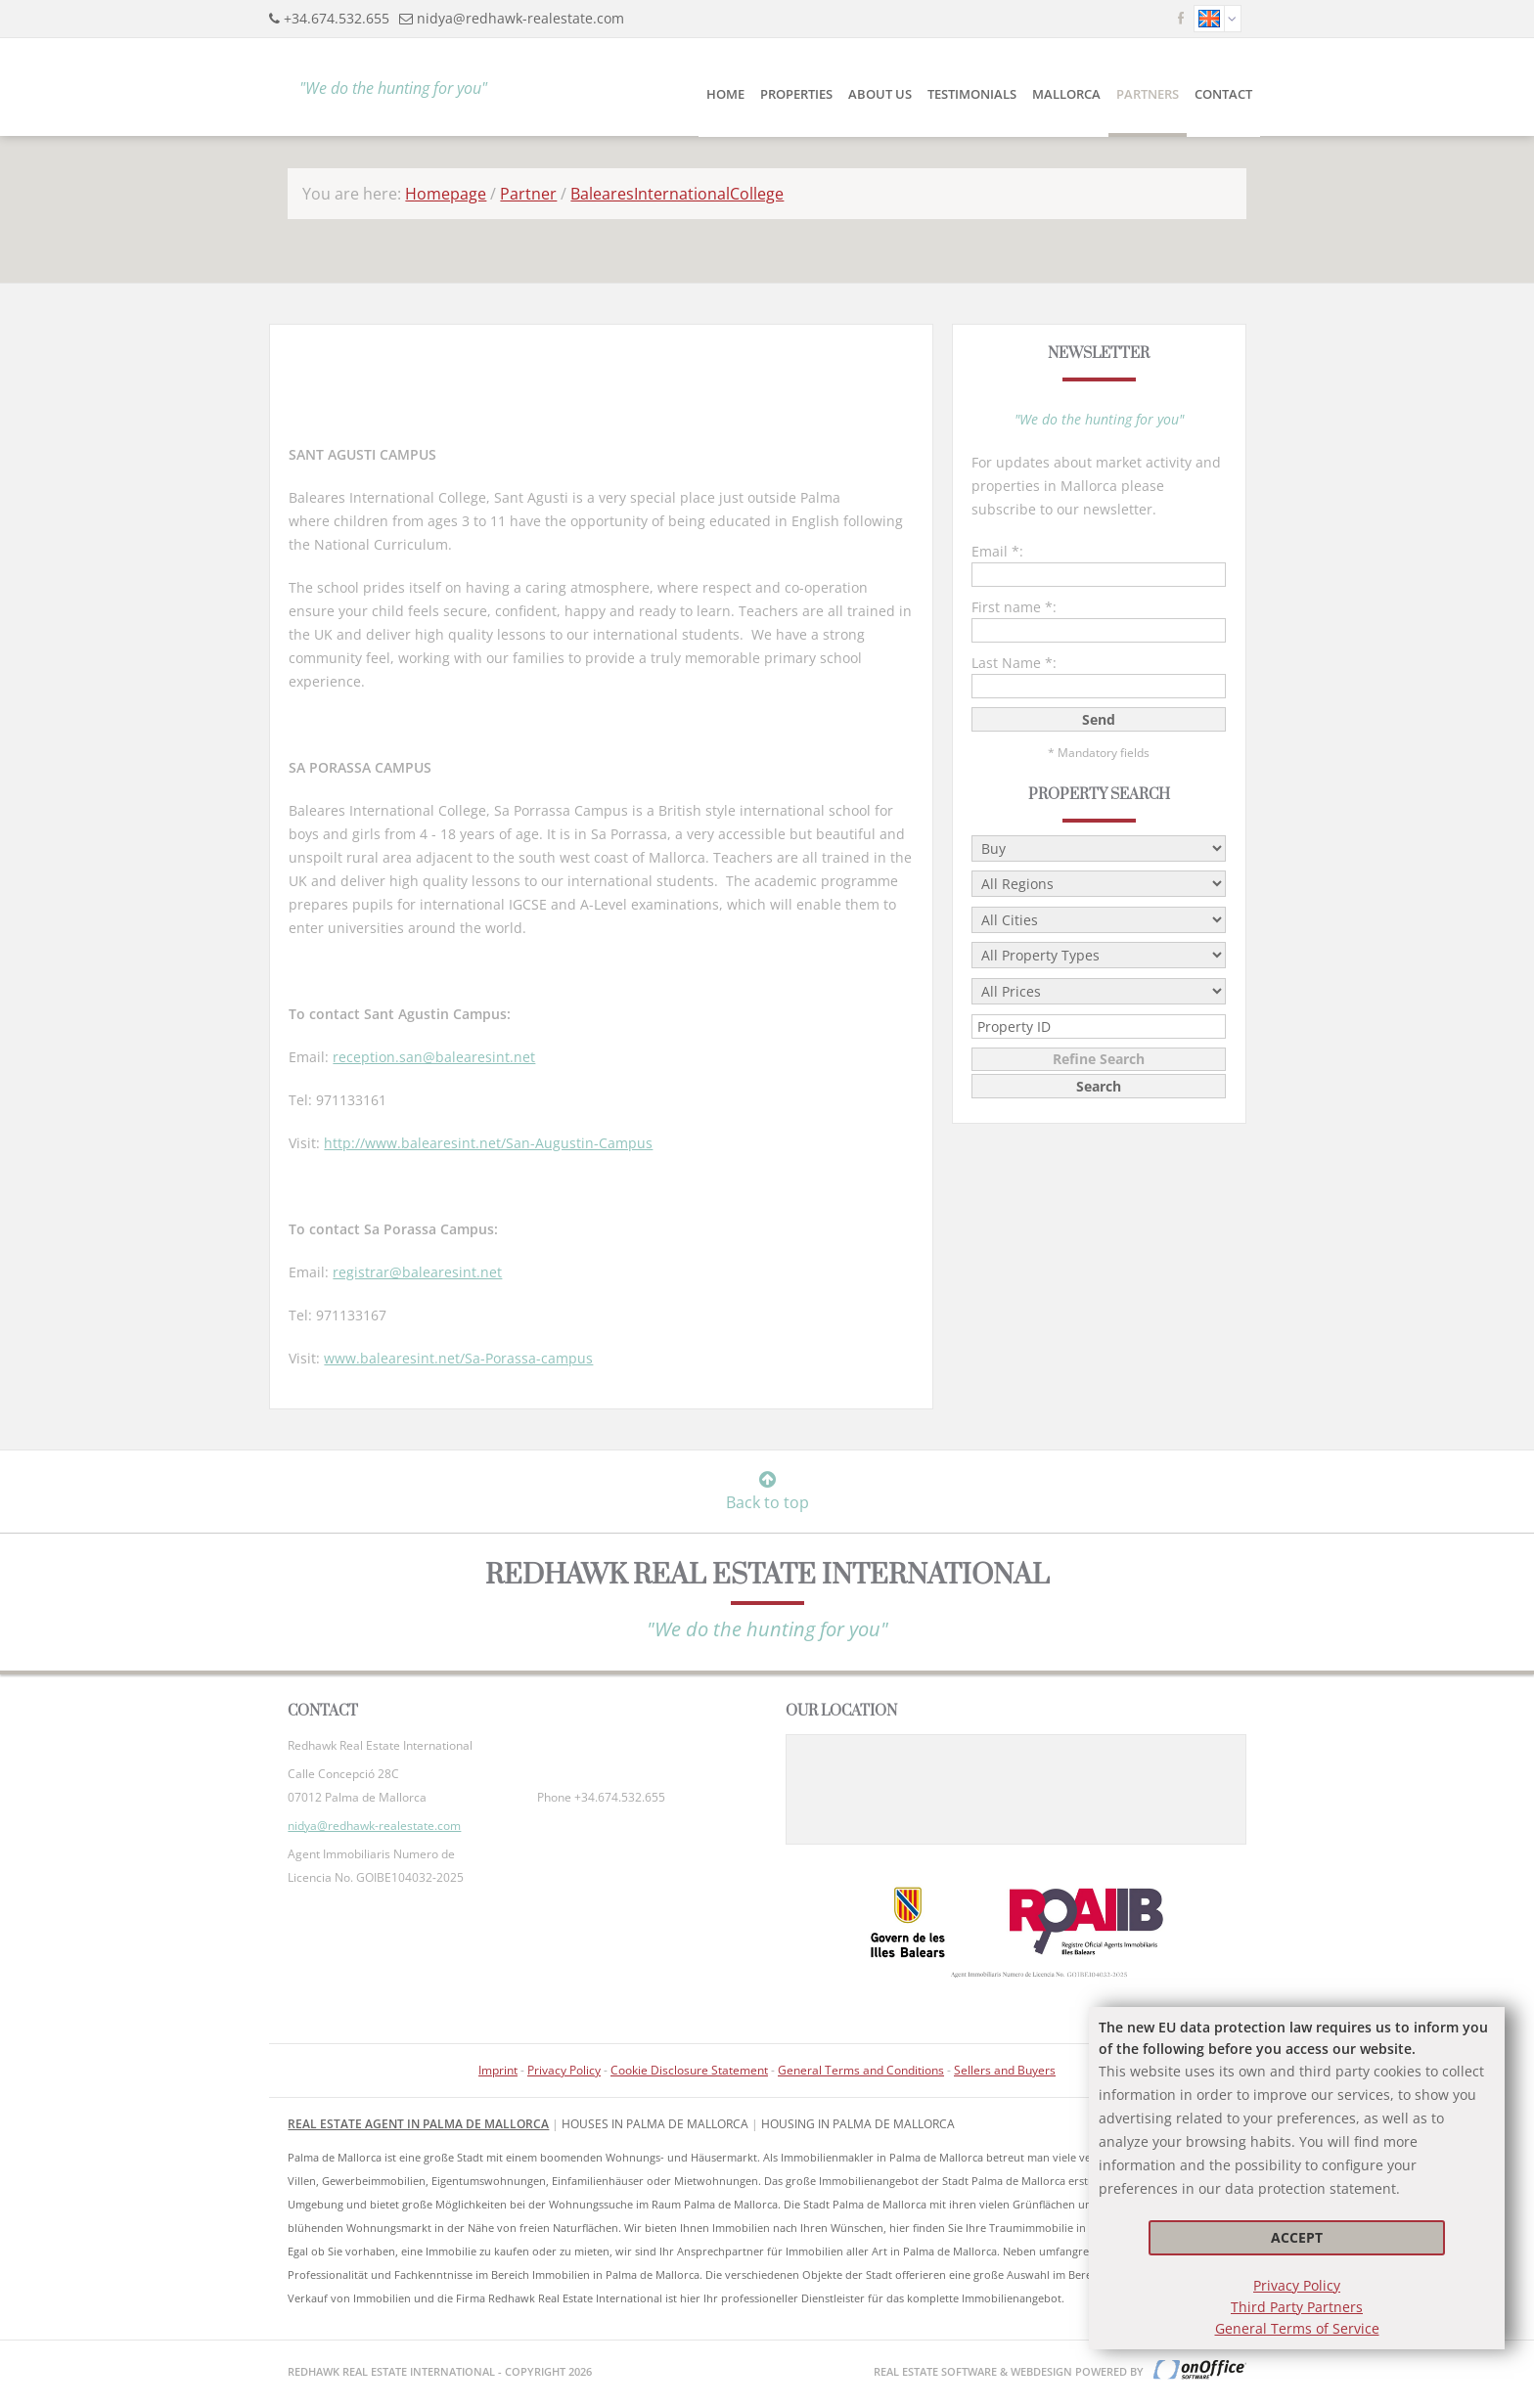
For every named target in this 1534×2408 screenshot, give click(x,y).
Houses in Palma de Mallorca (655, 2124)
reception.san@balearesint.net (434, 1057)
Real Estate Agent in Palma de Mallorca (418, 2124)
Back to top (767, 1491)
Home (725, 94)
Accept (1297, 2237)
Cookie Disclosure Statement (689, 2070)
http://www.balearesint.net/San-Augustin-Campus (488, 1143)
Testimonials (971, 94)
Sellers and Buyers (1005, 2070)
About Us (880, 94)
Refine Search (1099, 1058)
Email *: (997, 551)
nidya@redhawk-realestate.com (520, 18)
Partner (528, 193)
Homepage (445, 193)
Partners (1147, 94)
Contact (1223, 94)
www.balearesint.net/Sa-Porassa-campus (458, 1358)
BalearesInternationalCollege (677, 193)
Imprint (498, 2070)
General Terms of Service (1297, 2328)
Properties (796, 94)
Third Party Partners (1297, 2306)
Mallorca (1066, 94)
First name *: (1014, 607)
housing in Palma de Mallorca (858, 2124)
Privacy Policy (1296, 2285)
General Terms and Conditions (861, 2070)
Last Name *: (1014, 662)
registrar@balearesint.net (417, 1272)
